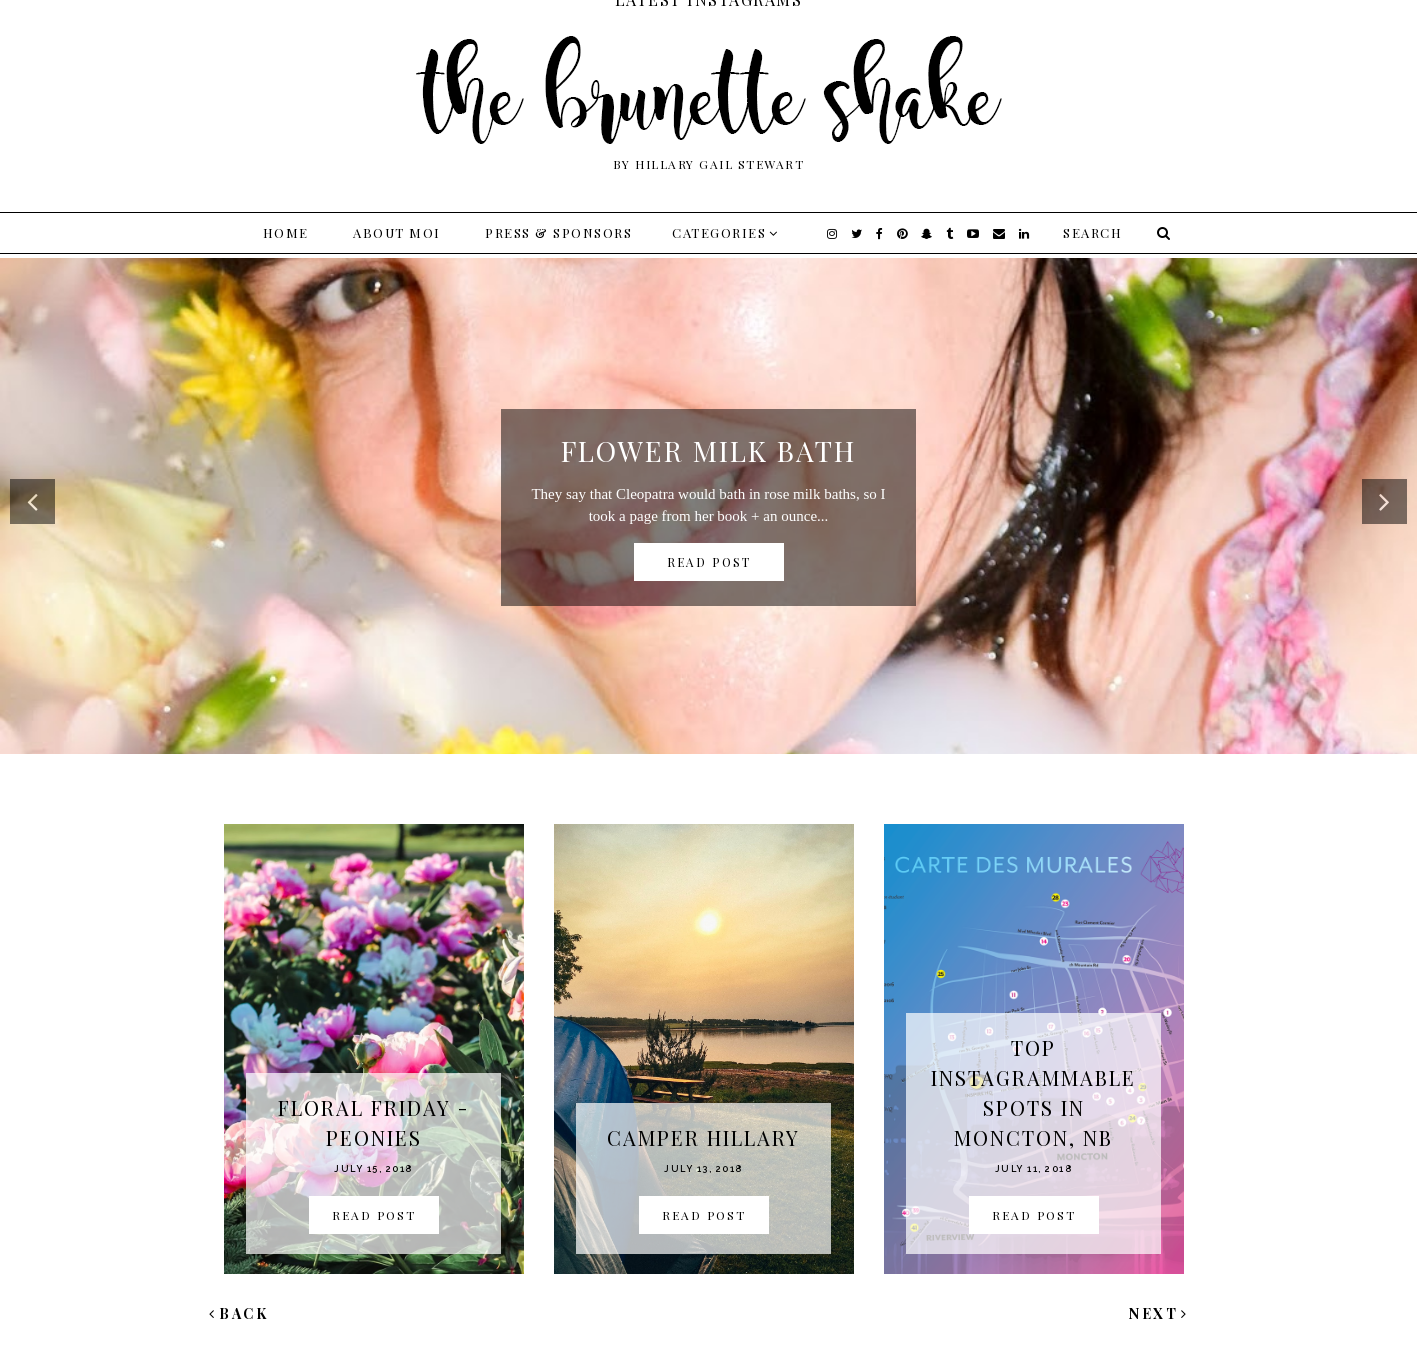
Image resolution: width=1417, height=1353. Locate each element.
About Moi (397, 232)
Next (1159, 1313)
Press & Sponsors (558, 232)
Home (286, 232)
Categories (719, 232)
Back (239, 1313)
